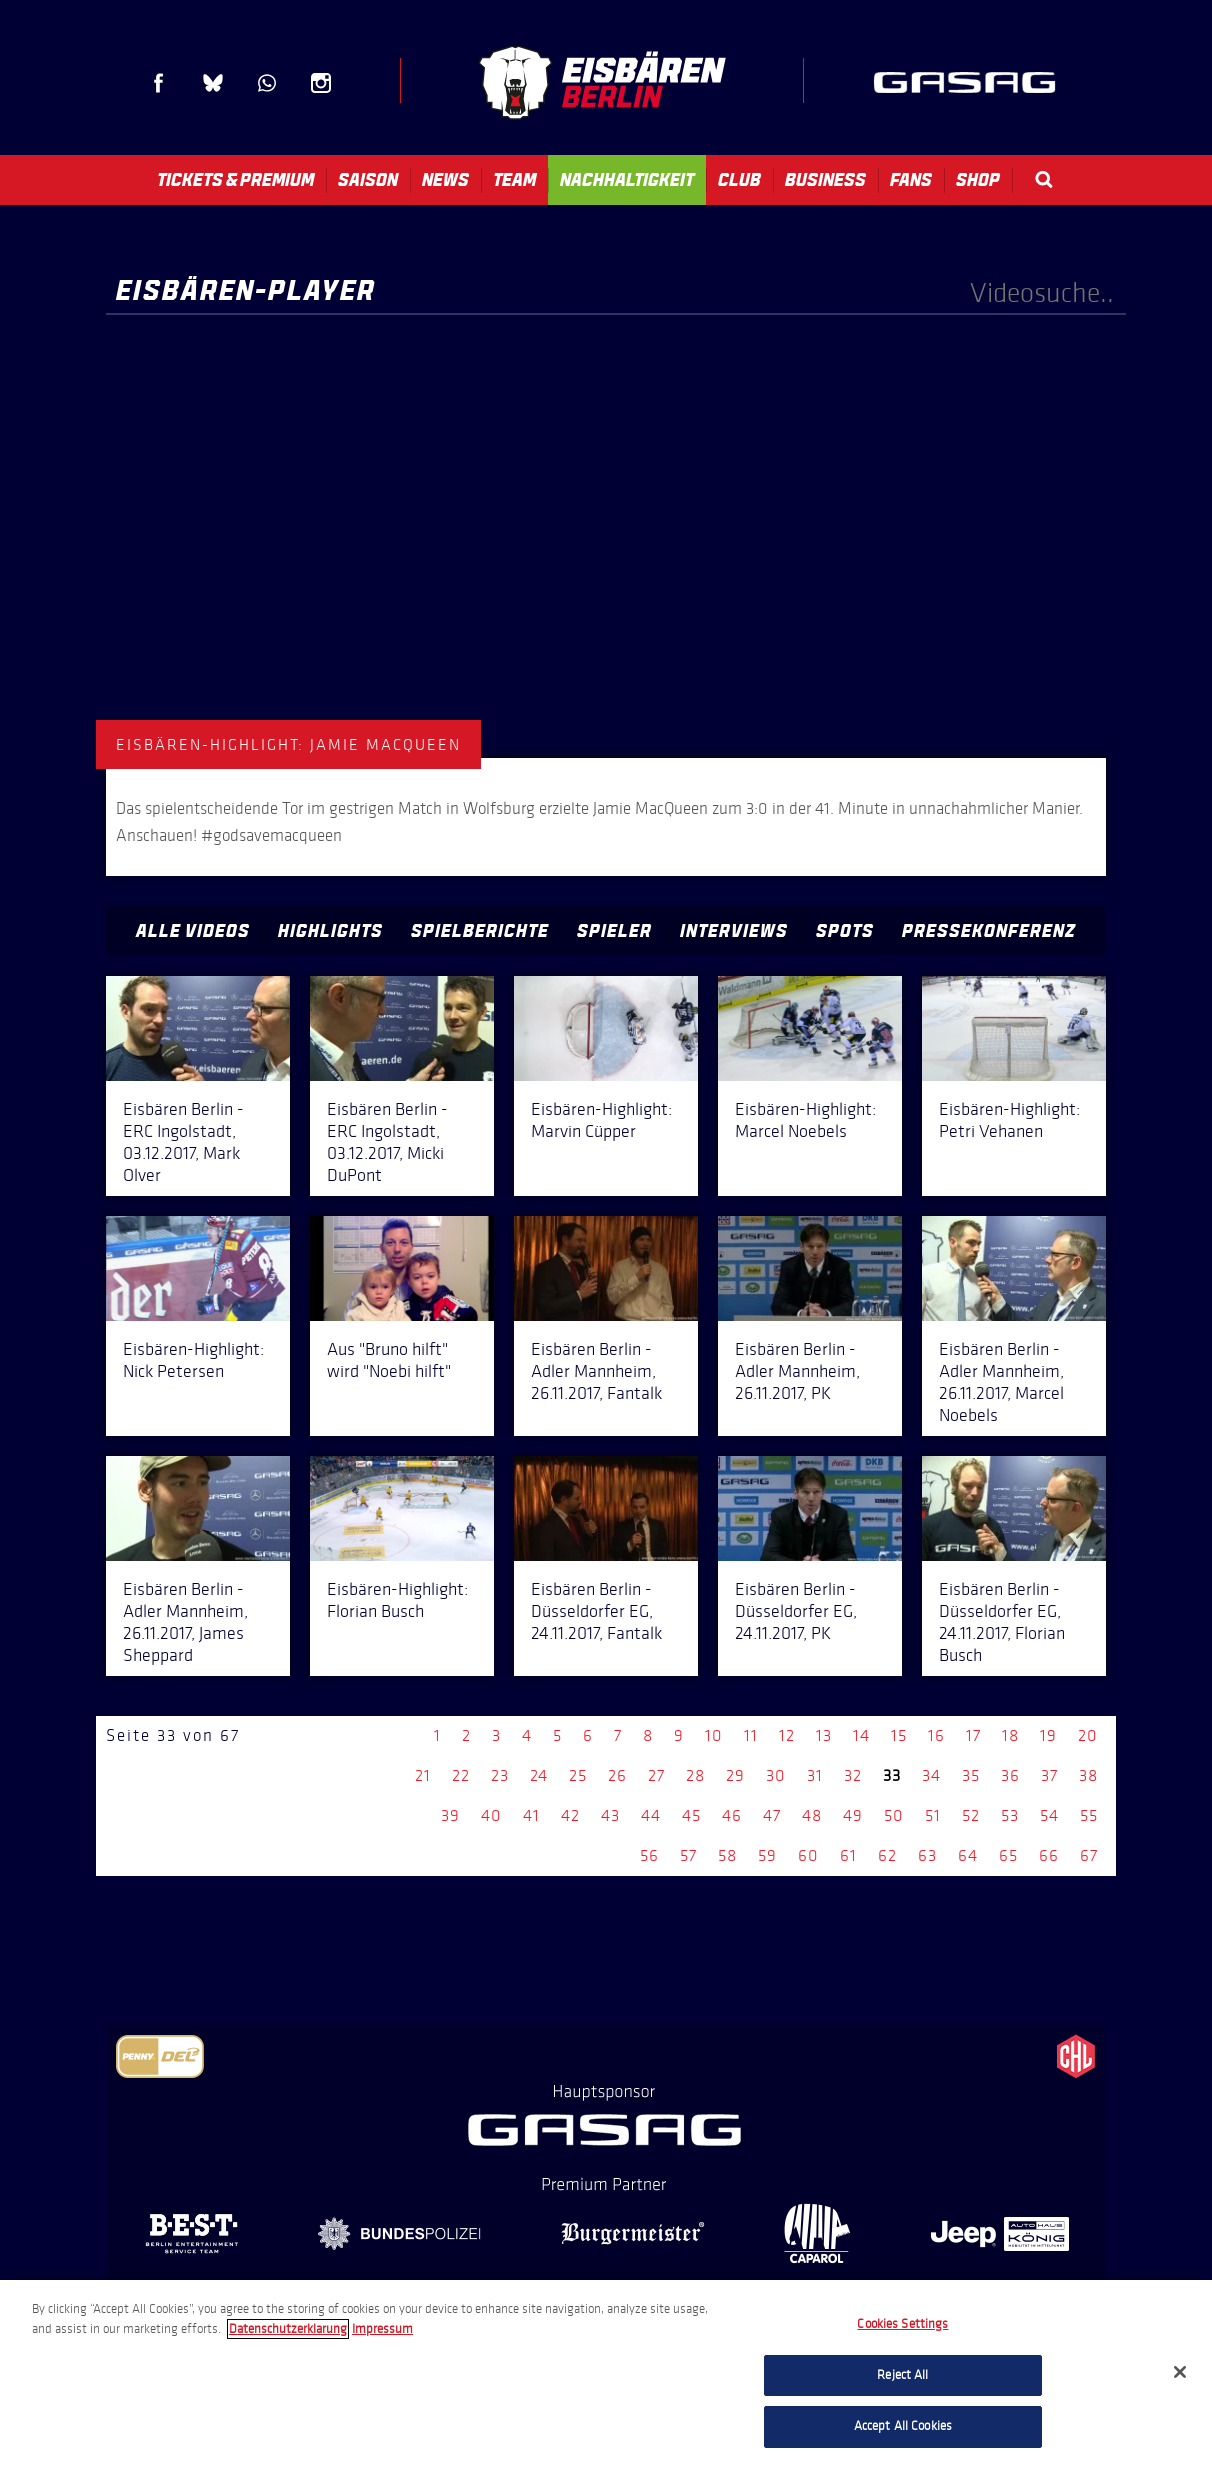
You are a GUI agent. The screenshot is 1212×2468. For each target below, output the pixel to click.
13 (824, 1735)
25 (578, 1775)
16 (936, 1735)
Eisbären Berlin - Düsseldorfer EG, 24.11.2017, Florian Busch (1002, 1622)
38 (1088, 1775)
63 (927, 1855)
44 (651, 1815)
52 (971, 1815)
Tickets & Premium (235, 180)
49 (853, 1815)
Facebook (159, 83)
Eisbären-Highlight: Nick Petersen (193, 1360)
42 (570, 1815)
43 (610, 1815)
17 (973, 1735)
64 (968, 1855)
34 (931, 1775)
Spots (845, 931)
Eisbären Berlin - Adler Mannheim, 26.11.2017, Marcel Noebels (1001, 1382)
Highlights (330, 931)
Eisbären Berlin (602, 82)
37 (1049, 1775)
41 (531, 1815)
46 (732, 1815)
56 (649, 1855)
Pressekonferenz (989, 931)
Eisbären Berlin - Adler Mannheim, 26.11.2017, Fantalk (596, 1371)
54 (1049, 1815)
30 (776, 1775)
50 (894, 1815)
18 (1010, 1735)
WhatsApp (267, 83)
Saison (368, 180)
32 (853, 1775)
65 (1008, 1855)
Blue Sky (213, 83)
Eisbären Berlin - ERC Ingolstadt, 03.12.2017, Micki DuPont (387, 1142)
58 (727, 1855)
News (445, 180)
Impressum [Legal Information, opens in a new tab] (382, 2329)
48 (812, 1815)
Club (739, 180)
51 (933, 1815)
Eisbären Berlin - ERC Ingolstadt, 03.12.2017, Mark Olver (183, 1142)
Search (1044, 179)
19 (1048, 1735)
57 (688, 1855)
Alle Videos (193, 931)
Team (514, 180)
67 (1089, 1855)
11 (751, 1735)
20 (1088, 1735)
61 (848, 1855)
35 (971, 1775)
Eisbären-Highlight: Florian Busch (397, 1600)
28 (695, 1775)
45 (691, 1815)
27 (656, 1775)
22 (461, 1775)
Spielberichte (480, 931)
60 (808, 1855)
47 (772, 1815)
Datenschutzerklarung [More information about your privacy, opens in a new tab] (288, 2329)
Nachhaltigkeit (627, 180)
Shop (978, 180)
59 (767, 1855)
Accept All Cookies (903, 2426)
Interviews (734, 931)
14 (861, 1735)
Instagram (321, 83)
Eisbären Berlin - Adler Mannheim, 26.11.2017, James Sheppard (185, 1622)
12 (787, 1735)
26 (617, 1775)
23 (500, 1775)
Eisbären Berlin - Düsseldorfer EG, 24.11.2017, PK (796, 1611)
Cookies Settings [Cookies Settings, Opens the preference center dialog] (902, 2324)
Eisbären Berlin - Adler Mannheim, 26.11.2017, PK (797, 1371)
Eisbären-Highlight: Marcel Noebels (805, 1120)
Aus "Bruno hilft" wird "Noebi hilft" (389, 1360)
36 (1010, 1775)
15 (899, 1735)
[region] (606, 2374)
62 (887, 1855)
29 (735, 1775)
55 (1089, 1815)
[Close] (1180, 2372)
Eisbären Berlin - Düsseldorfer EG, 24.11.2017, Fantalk (596, 1611)
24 (539, 1775)
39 (450, 1815)
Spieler (614, 931)
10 (714, 1735)
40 (491, 1815)
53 (1010, 1815)
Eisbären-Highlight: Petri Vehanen (1009, 1120)
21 (423, 1775)
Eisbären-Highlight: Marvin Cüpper (601, 1120)
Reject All (902, 2375)
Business (825, 180)
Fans (911, 180)
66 (1049, 1855)
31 (815, 1775)
